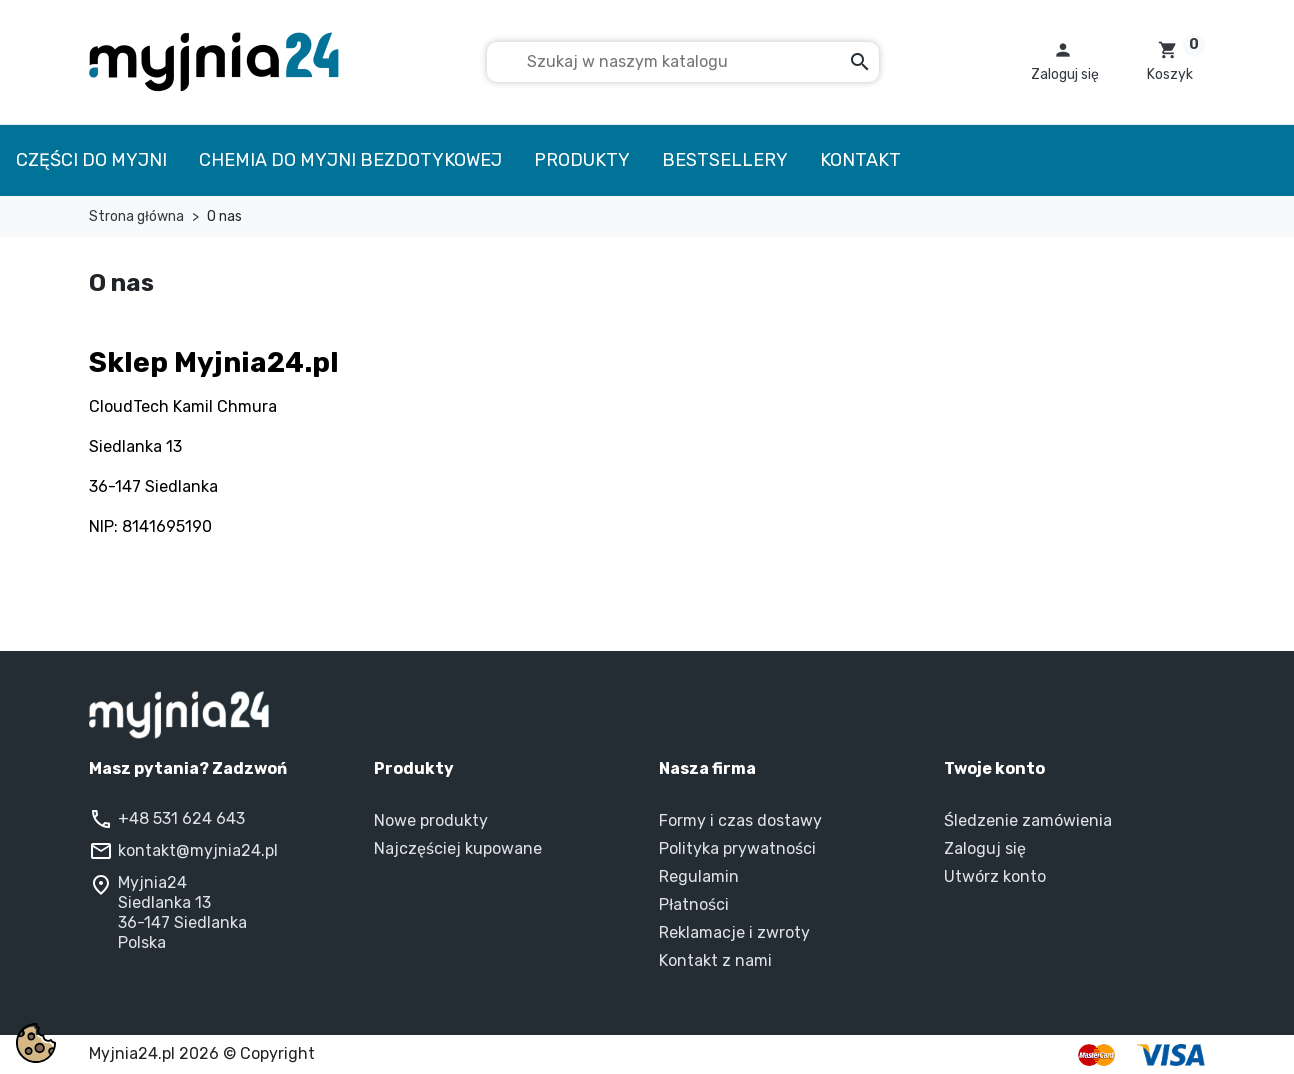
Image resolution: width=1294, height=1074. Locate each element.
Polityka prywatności (737, 848)
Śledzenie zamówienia (1028, 820)
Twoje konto (994, 768)
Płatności (694, 904)
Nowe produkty (431, 820)
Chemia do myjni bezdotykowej (350, 160)
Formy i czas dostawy (740, 820)
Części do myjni (91, 160)
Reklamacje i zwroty (734, 932)
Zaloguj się (985, 848)
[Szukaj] (683, 62)
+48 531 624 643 (181, 818)
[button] (1065, 62)
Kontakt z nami (715, 960)
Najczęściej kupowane (458, 848)
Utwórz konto (995, 876)
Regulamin (699, 876)
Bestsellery (725, 160)
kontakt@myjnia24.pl (198, 850)
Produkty (582, 160)
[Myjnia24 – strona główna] (647, 715)
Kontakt (860, 160)
